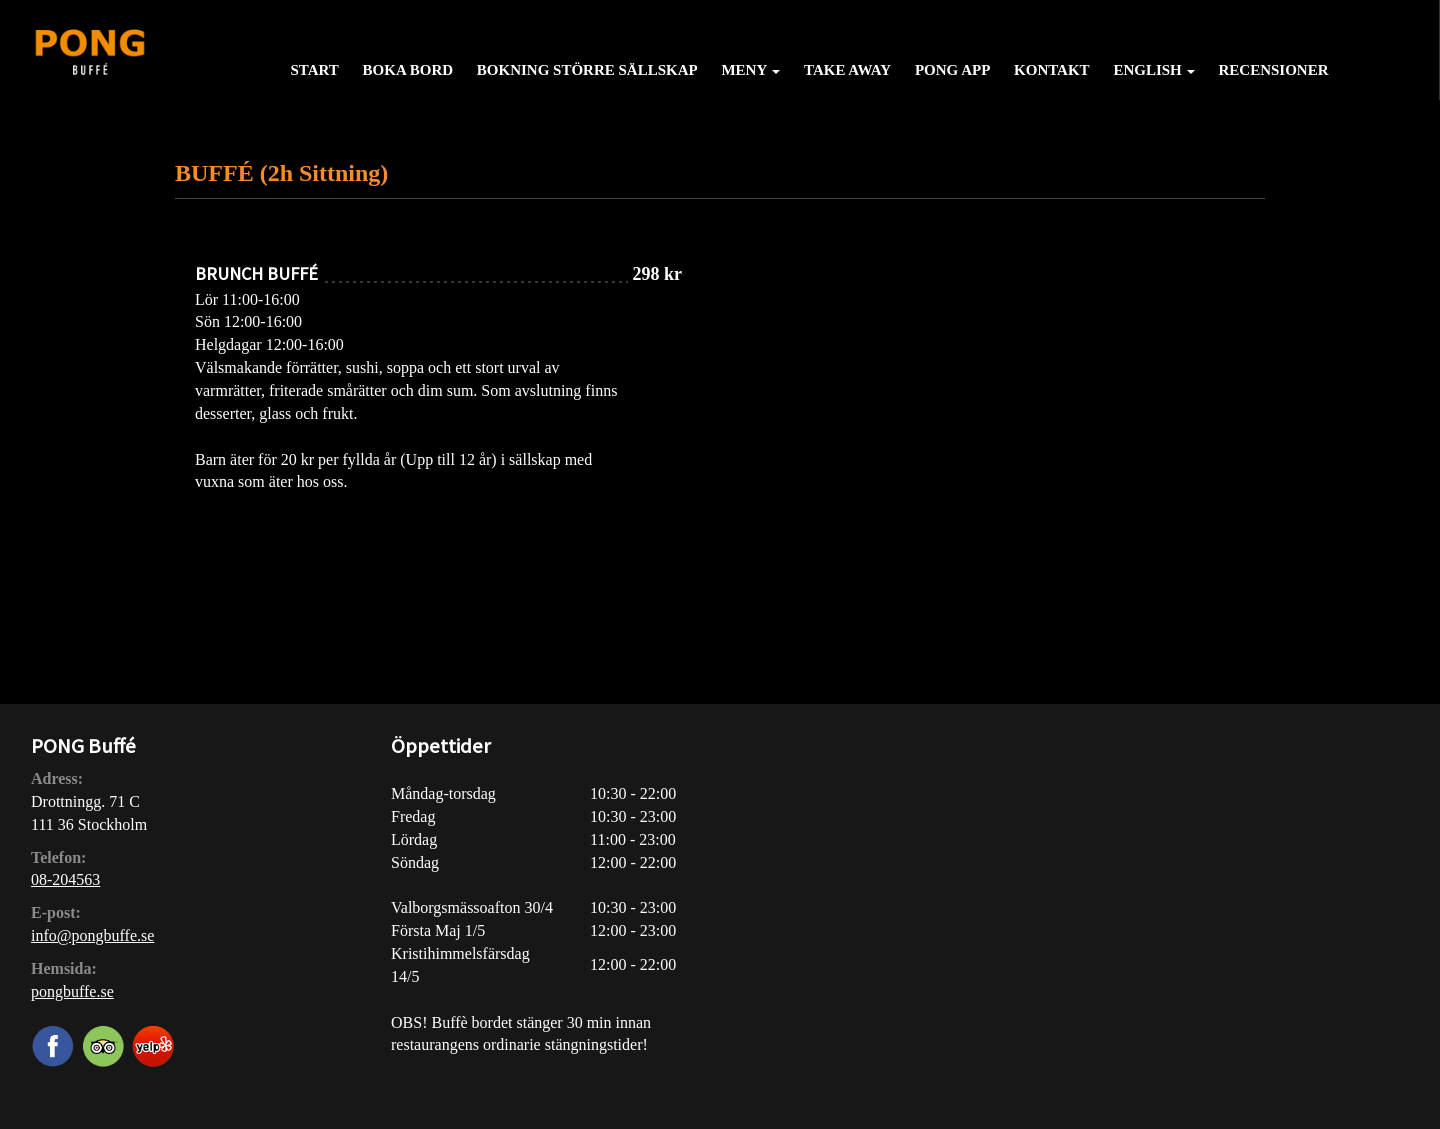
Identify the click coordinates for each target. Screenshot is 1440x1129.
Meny (750, 70)
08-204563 (65, 879)
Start (314, 70)
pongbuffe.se (72, 991)
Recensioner (1274, 70)
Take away (847, 70)
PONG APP (952, 70)
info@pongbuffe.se (92, 935)
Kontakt (1052, 70)
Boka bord (408, 70)
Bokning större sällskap (587, 70)
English (1153, 70)
